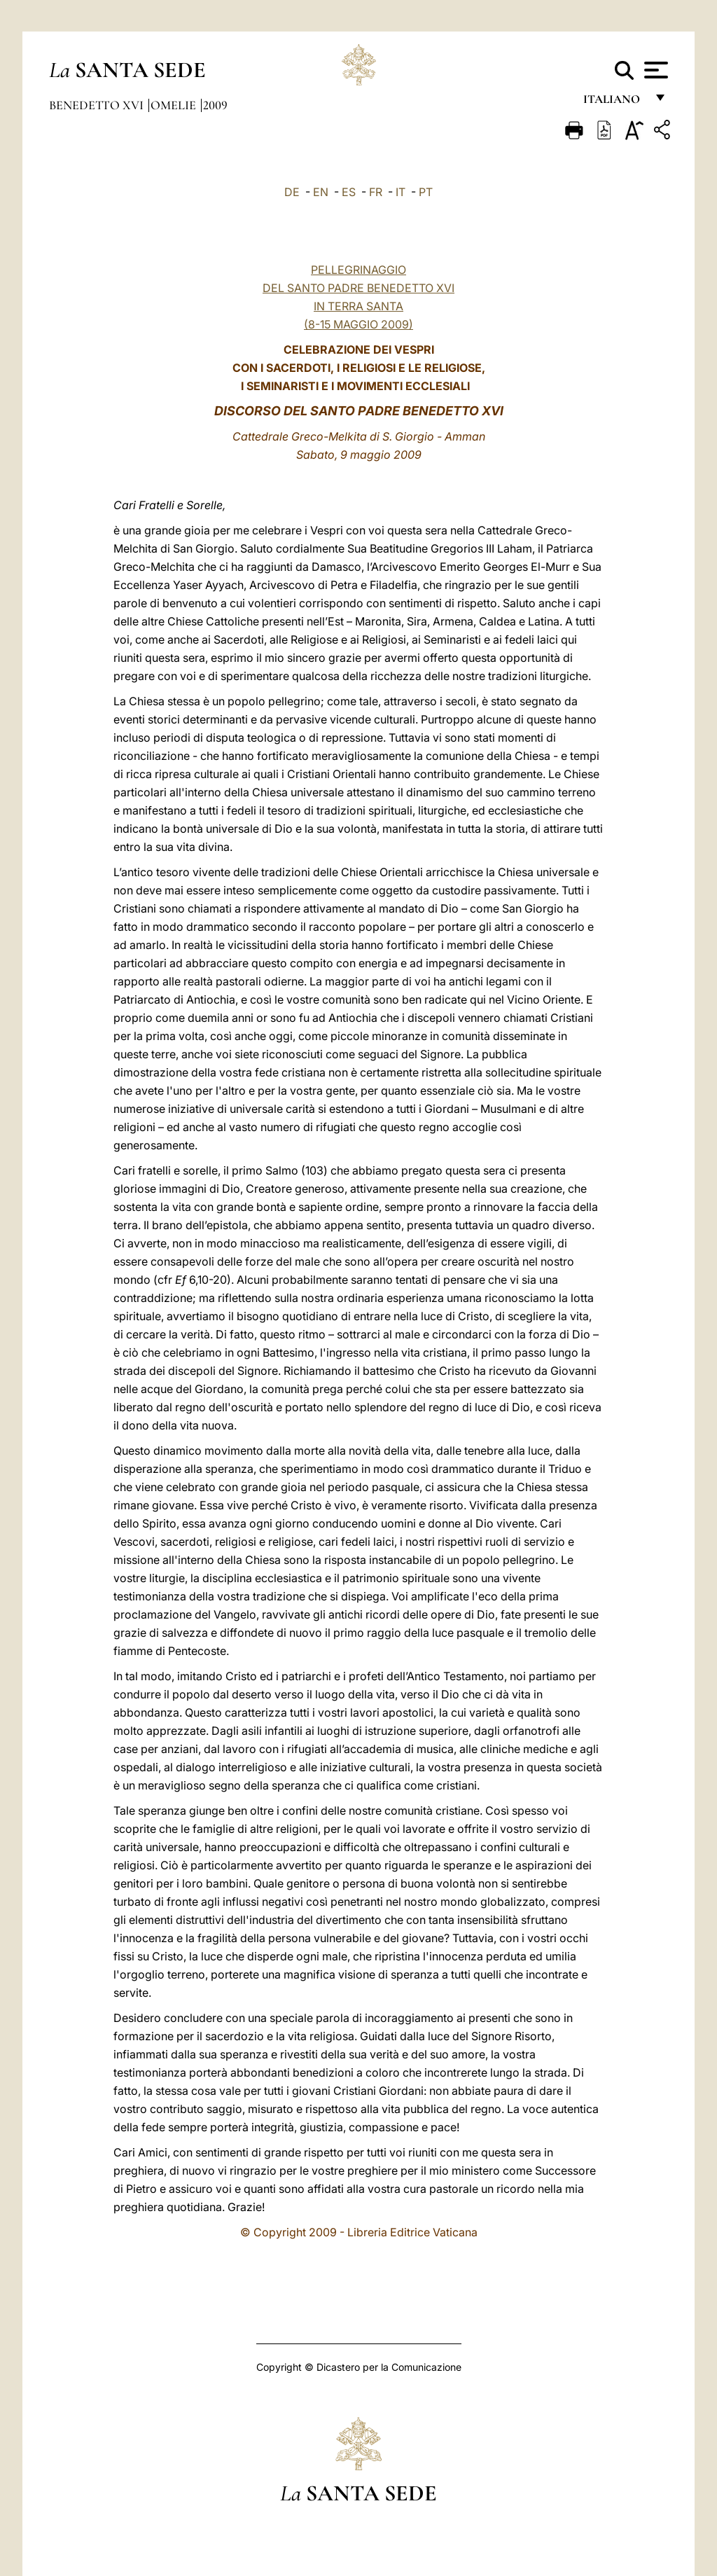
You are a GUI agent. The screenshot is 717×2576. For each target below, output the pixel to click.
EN (320, 192)
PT (426, 192)
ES (349, 192)
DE (292, 192)
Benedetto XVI (97, 105)
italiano (614, 103)
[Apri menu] (654, 70)
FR (375, 192)
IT (400, 192)
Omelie (175, 105)
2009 (215, 105)
